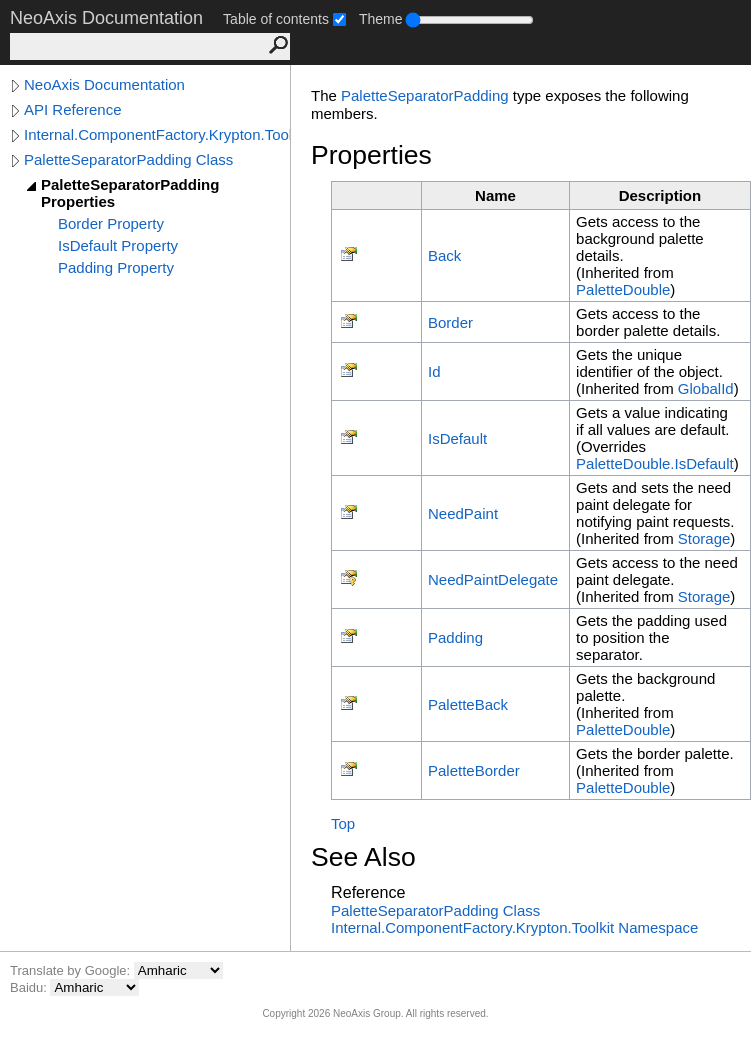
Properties (371, 155)
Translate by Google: (72, 970)
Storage (704, 538)
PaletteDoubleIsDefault (655, 463)
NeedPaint (463, 513)
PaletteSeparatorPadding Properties (130, 193)
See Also (363, 857)
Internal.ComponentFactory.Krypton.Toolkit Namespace (514, 927)
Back (444, 255)
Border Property (111, 223)
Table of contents (276, 19)
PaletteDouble (623, 289)
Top (343, 823)
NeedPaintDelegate (493, 579)
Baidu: (30, 987)
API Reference (73, 109)
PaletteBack (468, 704)
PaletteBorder (474, 770)
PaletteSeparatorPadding (425, 95)
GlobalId (706, 388)
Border (450, 322)
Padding (455, 637)
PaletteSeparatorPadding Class (128, 159)
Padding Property (116, 267)
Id (434, 371)
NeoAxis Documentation (104, 84)
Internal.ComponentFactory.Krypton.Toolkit (157, 134)
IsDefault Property (118, 245)
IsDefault (457, 438)
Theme (381, 19)
